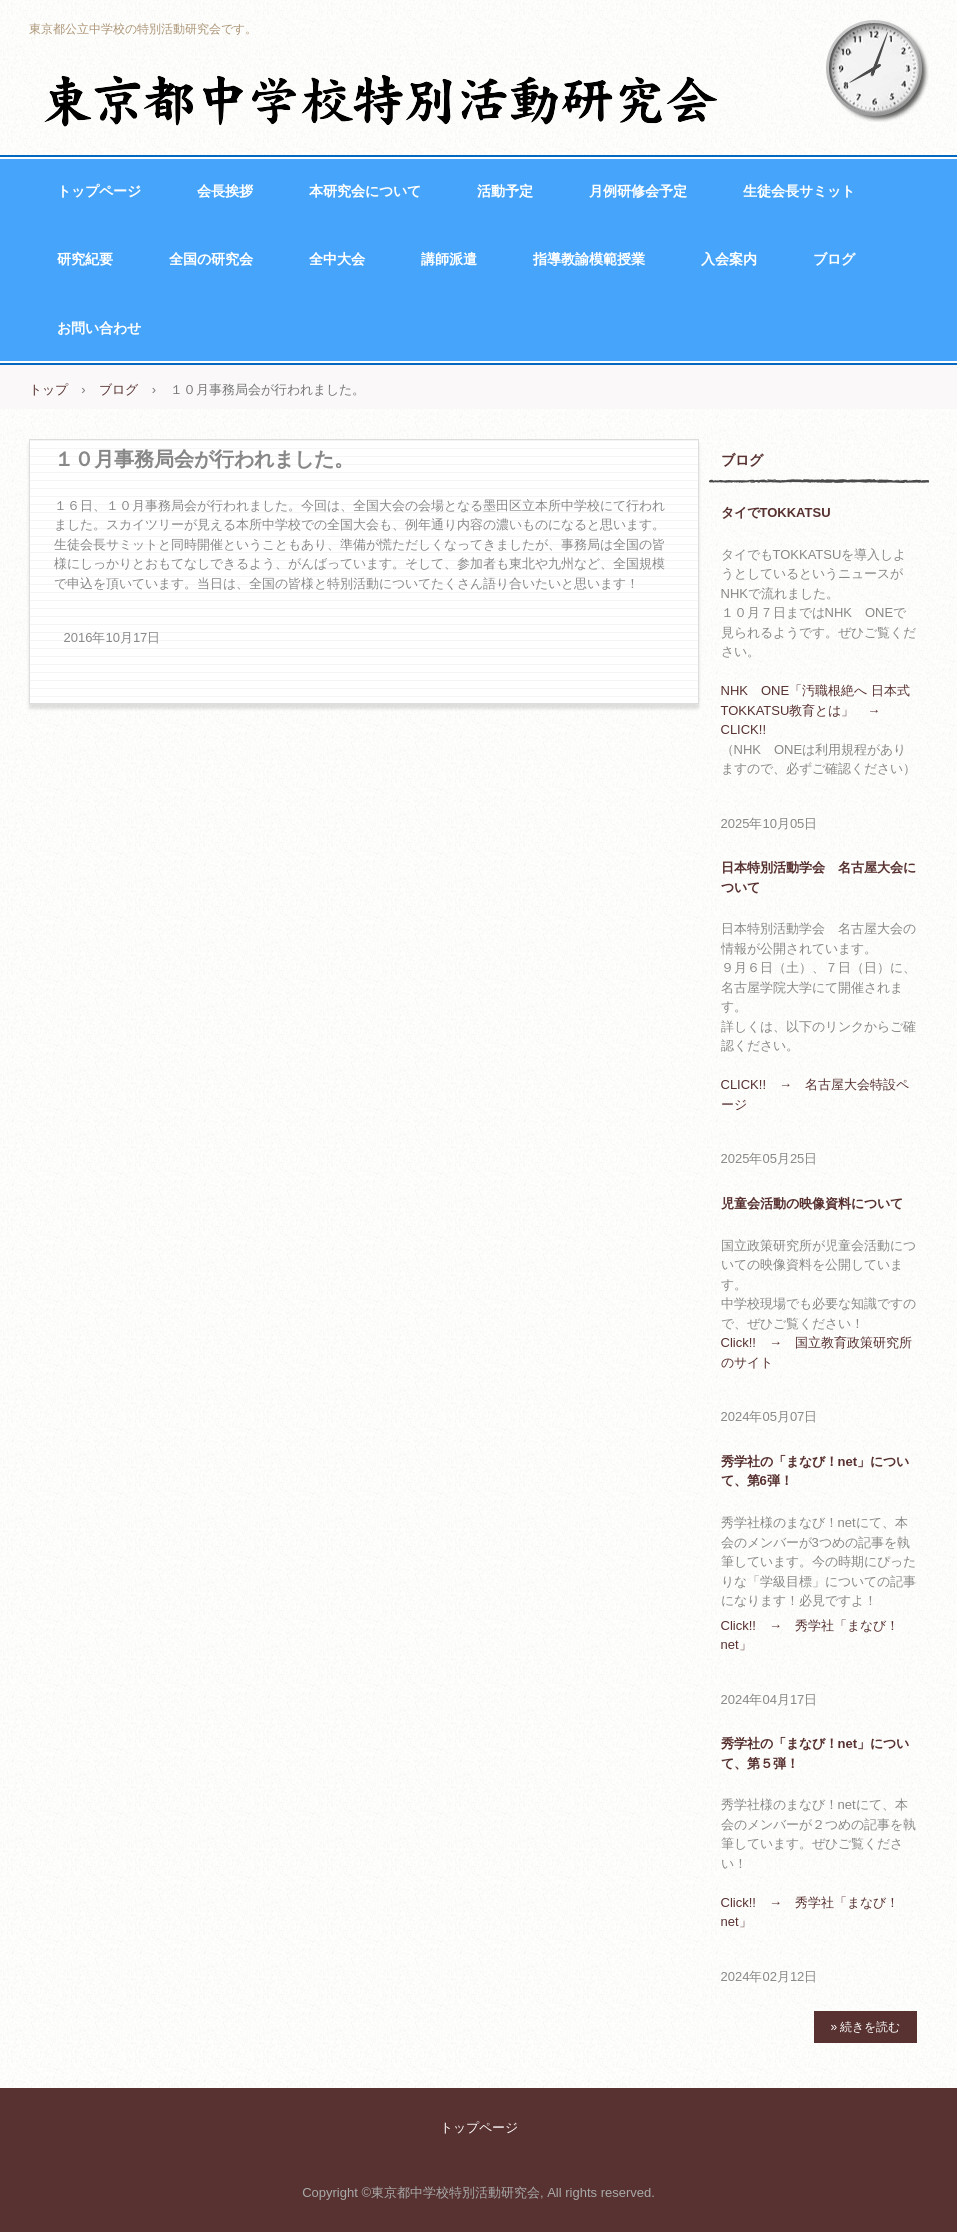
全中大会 (337, 259)
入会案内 (729, 259)
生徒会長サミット (799, 191)
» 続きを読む (865, 2027)
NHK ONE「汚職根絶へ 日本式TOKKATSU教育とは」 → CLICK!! (815, 710)
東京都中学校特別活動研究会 (383, 100)
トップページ (99, 191)
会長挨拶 (225, 191)
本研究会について (365, 191)
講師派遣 (449, 259)
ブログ (834, 259)
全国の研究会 (211, 259)
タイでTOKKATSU (776, 512)
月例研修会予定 (638, 191)
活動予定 (505, 191)
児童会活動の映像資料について (812, 1203)
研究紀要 (85, 259)
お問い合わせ (99, 328)
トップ (48, 389)
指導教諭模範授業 (589, 259)
